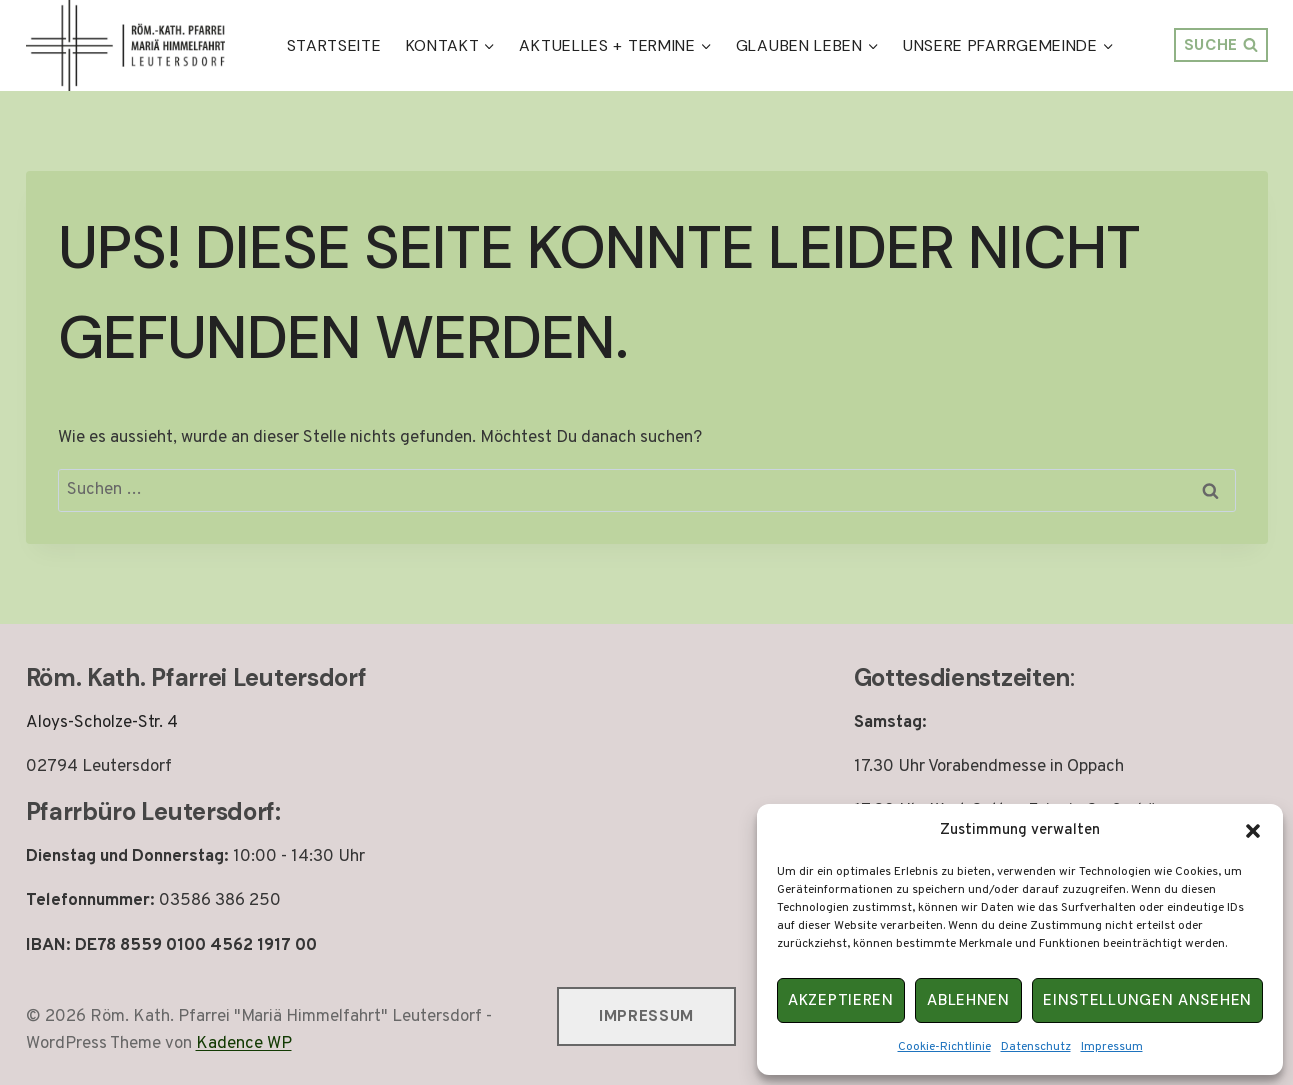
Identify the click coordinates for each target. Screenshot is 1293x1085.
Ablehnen (968, 1000)
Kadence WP (244, 1044)
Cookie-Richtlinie (944, 1047)
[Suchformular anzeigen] (1221, 45)
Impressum (1112, 1047)
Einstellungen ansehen (1147, 1000)
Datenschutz (1036, 1047)
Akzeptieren (841, 1000)
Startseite (334, 45)
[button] (1253, 831)
